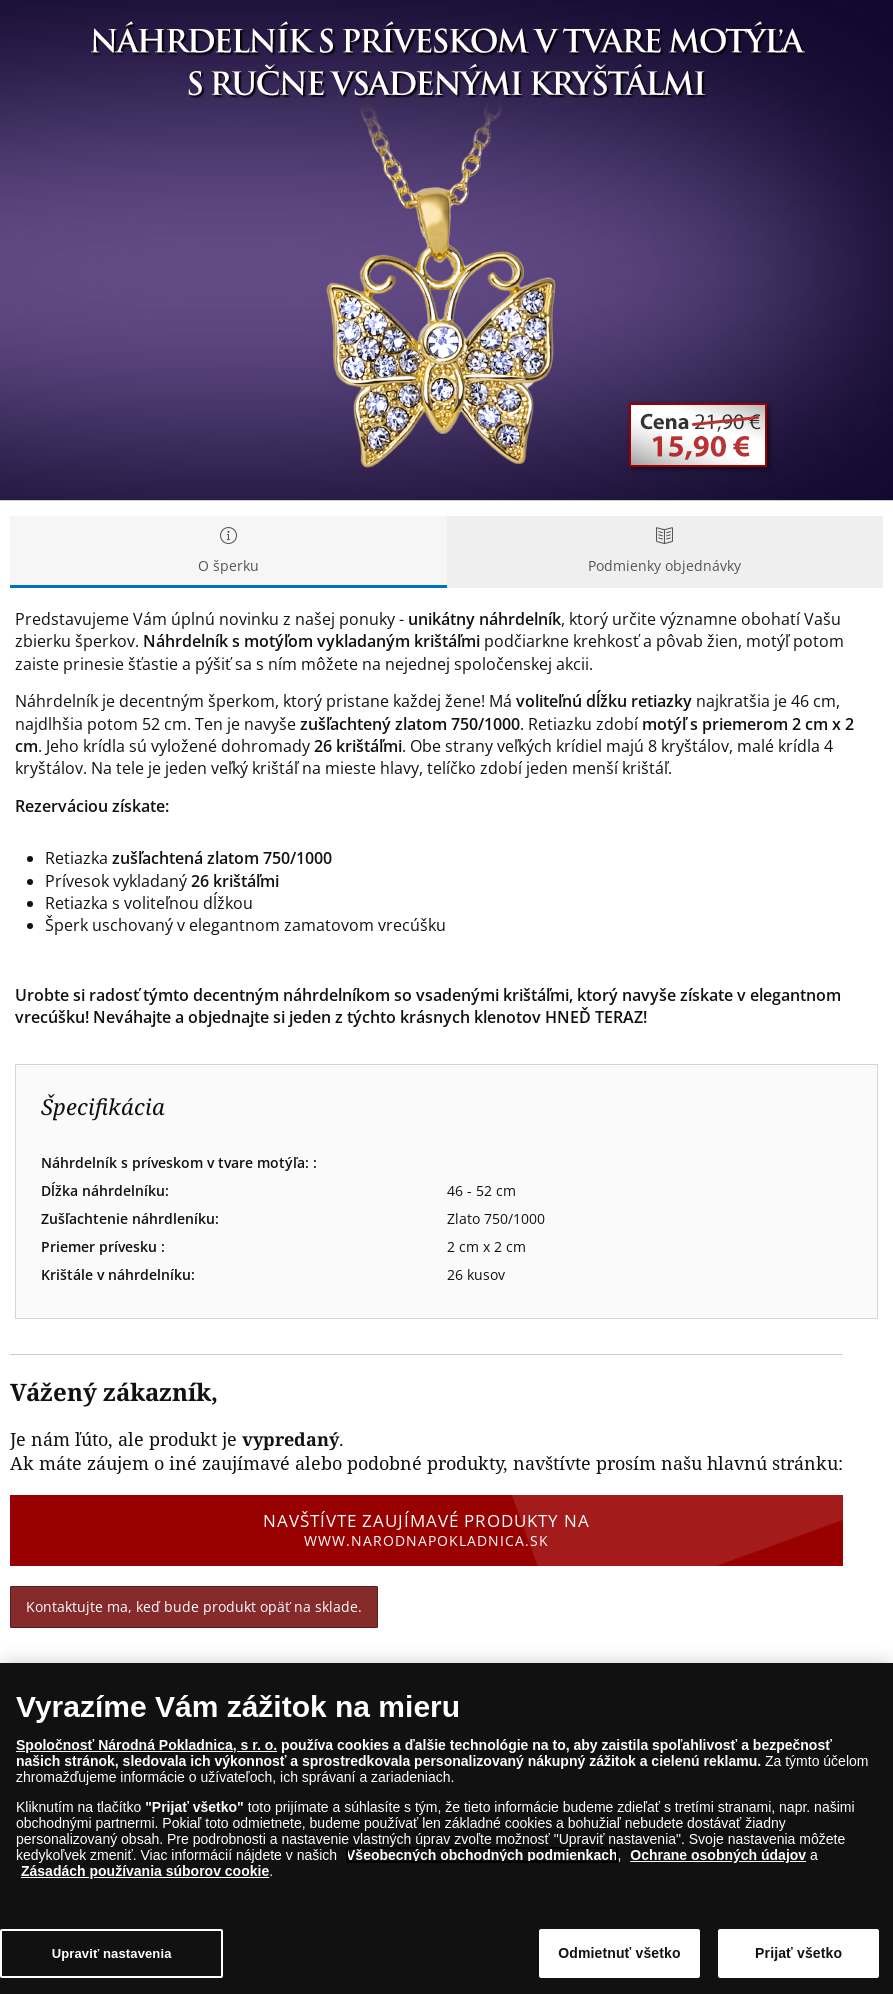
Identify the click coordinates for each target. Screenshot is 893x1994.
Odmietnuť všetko (619, 1953)
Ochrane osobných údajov (718, 1855)
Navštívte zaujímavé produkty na (426, 1530)
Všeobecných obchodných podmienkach (482, 1855)
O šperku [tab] (228, 551)
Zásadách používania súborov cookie (145, 1871)
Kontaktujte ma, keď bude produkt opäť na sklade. (194, 1606)
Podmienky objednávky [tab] (665, 551)
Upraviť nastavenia (112, 1953)
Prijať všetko (798, 1953)
